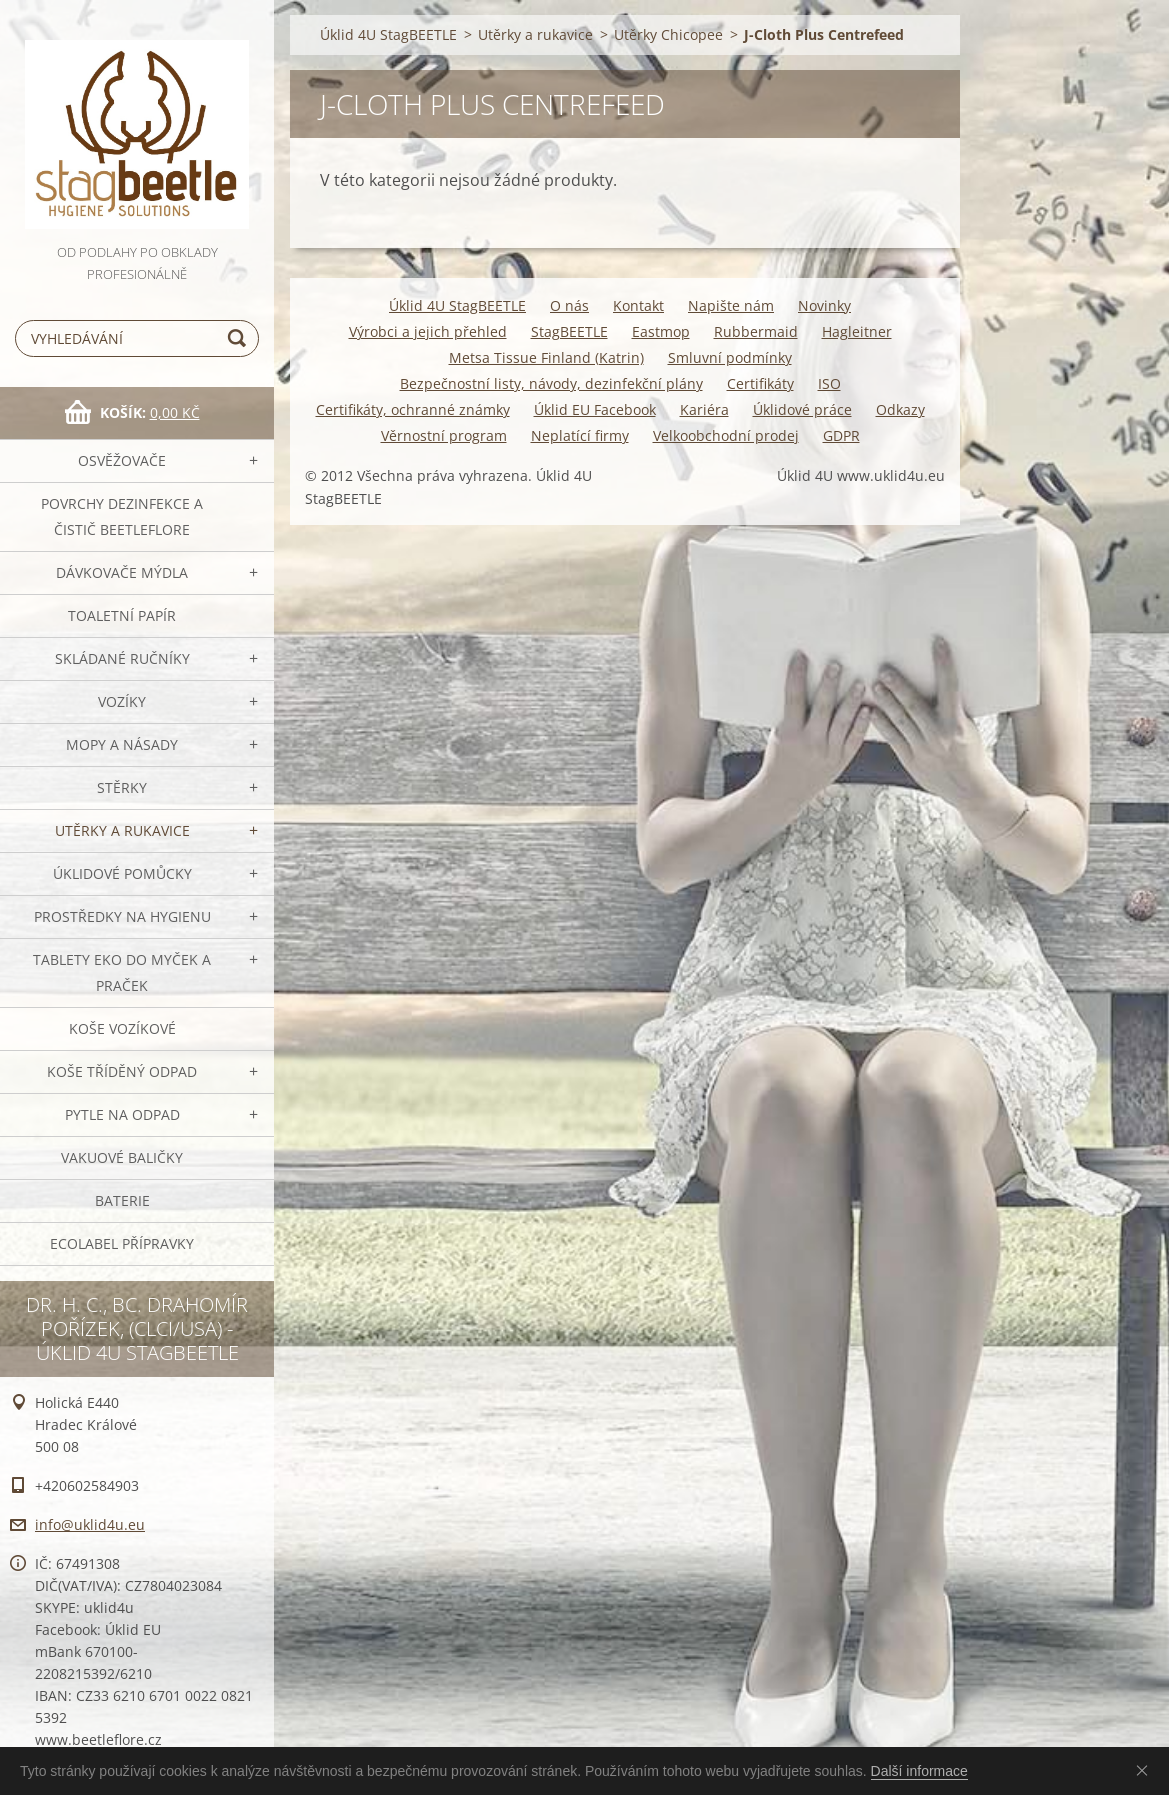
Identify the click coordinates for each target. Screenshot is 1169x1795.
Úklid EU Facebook (595, 409)
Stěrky (122, 787)
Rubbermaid (756, 331)
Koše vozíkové (122, 1028)
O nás (569, 305)
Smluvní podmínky (730, 357)
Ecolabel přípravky (122, 1243)
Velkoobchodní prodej (726, 435)
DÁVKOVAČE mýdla (122, 572)
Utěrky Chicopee (668, 34)
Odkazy (900, 409)
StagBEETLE (569, 331)
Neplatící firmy (580, 435)
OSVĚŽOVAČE (122, 460)
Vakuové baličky (122, 1157)
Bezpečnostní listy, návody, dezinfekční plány (551, 383)
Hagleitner (857, 331)
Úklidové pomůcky (122, 873)
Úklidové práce (802, 409)
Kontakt (638, 305)
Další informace (919, 1771)
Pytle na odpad (122, 1114)
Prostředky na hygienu (122, 916)
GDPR (841, 435)
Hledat (240, 338)
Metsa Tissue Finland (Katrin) (546, 357)
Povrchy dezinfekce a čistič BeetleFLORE (122, 516)
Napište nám (731, 305)
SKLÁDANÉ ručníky (122, 658)
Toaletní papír (122, 615)
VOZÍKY (122, 701)
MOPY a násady (122, 744)
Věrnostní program (444, 435)
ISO (829, 383)
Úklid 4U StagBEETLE (388, 34)
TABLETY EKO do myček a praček (122, 972)
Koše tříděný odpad (122, 1071)
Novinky (824, 305)
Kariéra (704, 409)
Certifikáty (760, 383)
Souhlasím (1146, 1770)
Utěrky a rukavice (122, 830)
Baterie (122, 1200)
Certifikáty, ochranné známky (413, 409)
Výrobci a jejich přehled (428, 331)
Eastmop (661, 331)
